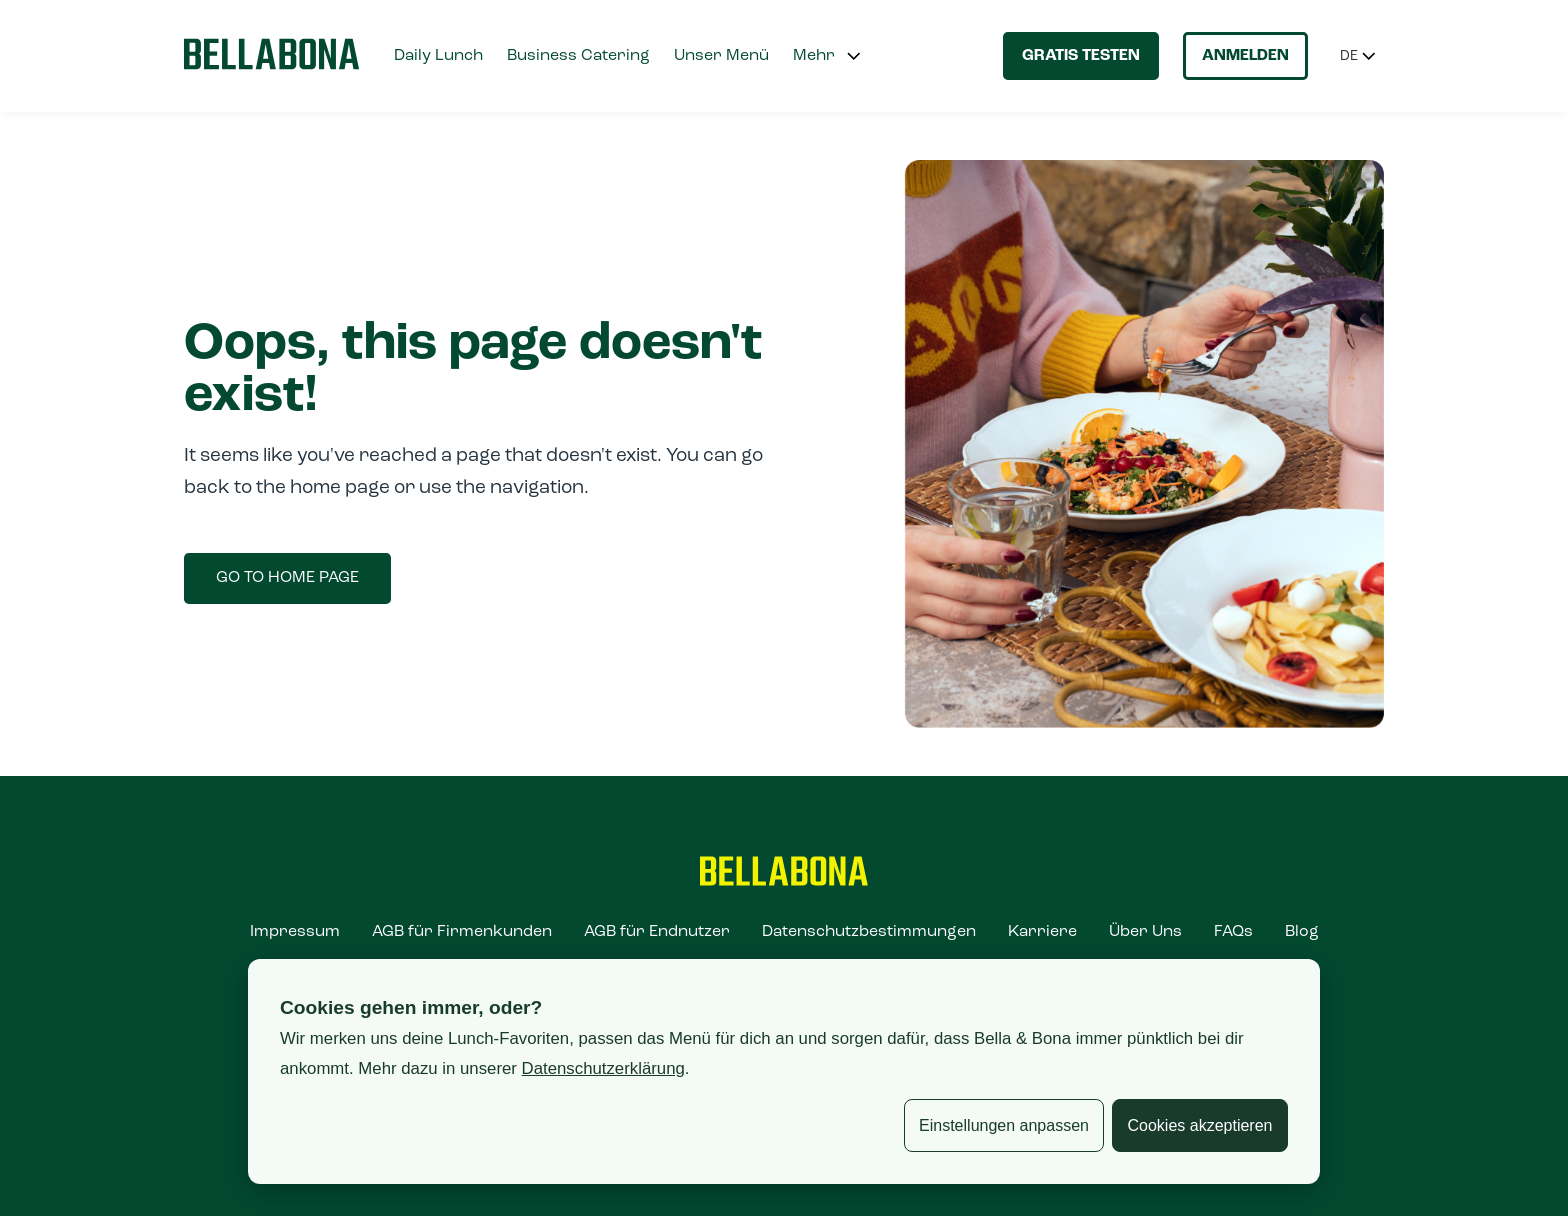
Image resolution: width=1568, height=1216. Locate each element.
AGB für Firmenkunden (462, 932)
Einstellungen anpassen (1004, 1125)
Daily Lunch (438, 56)
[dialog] (784, 1071)
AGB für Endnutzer (657, 932)
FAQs (1233, 932)
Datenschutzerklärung (603, 1068)
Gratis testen (1081, 56)
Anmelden (1245, 56)
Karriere (1042, 932)
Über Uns (1145, 932)
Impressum (295, 932)
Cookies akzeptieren (1200, 1125)
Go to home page (287, 578)
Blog (1302, 932)
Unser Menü (721, 56)
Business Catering (578, 56)
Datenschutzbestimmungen (869, 932)
